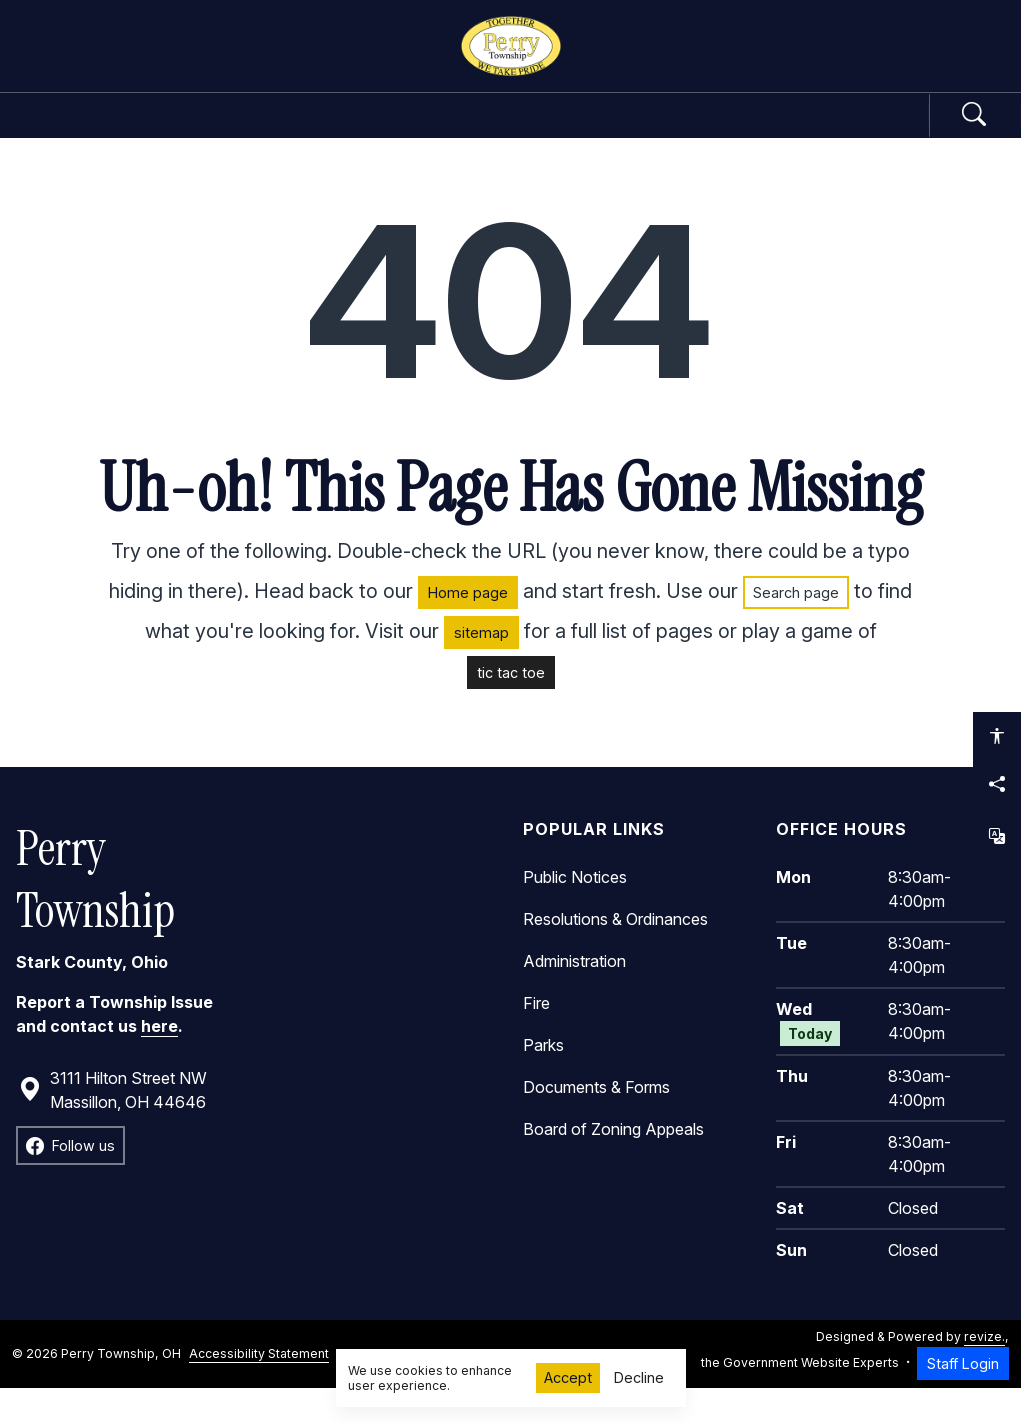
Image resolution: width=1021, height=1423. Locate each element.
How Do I (784, 132)
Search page (796, 626)
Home (102, 132)
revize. (984, 1371)
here (159, 1060)
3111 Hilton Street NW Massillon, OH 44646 (112, 1124)
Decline (639, 1377)
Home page (468, 626)
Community (619, 132)
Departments (431, 132)
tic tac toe (511, 706)
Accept (568, 1377)
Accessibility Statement (259, 1387)
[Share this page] (997, 784)
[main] (510, 797)
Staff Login (963, 1397)
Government (238, 132)
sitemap (481, 666)
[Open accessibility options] (997, 736)
